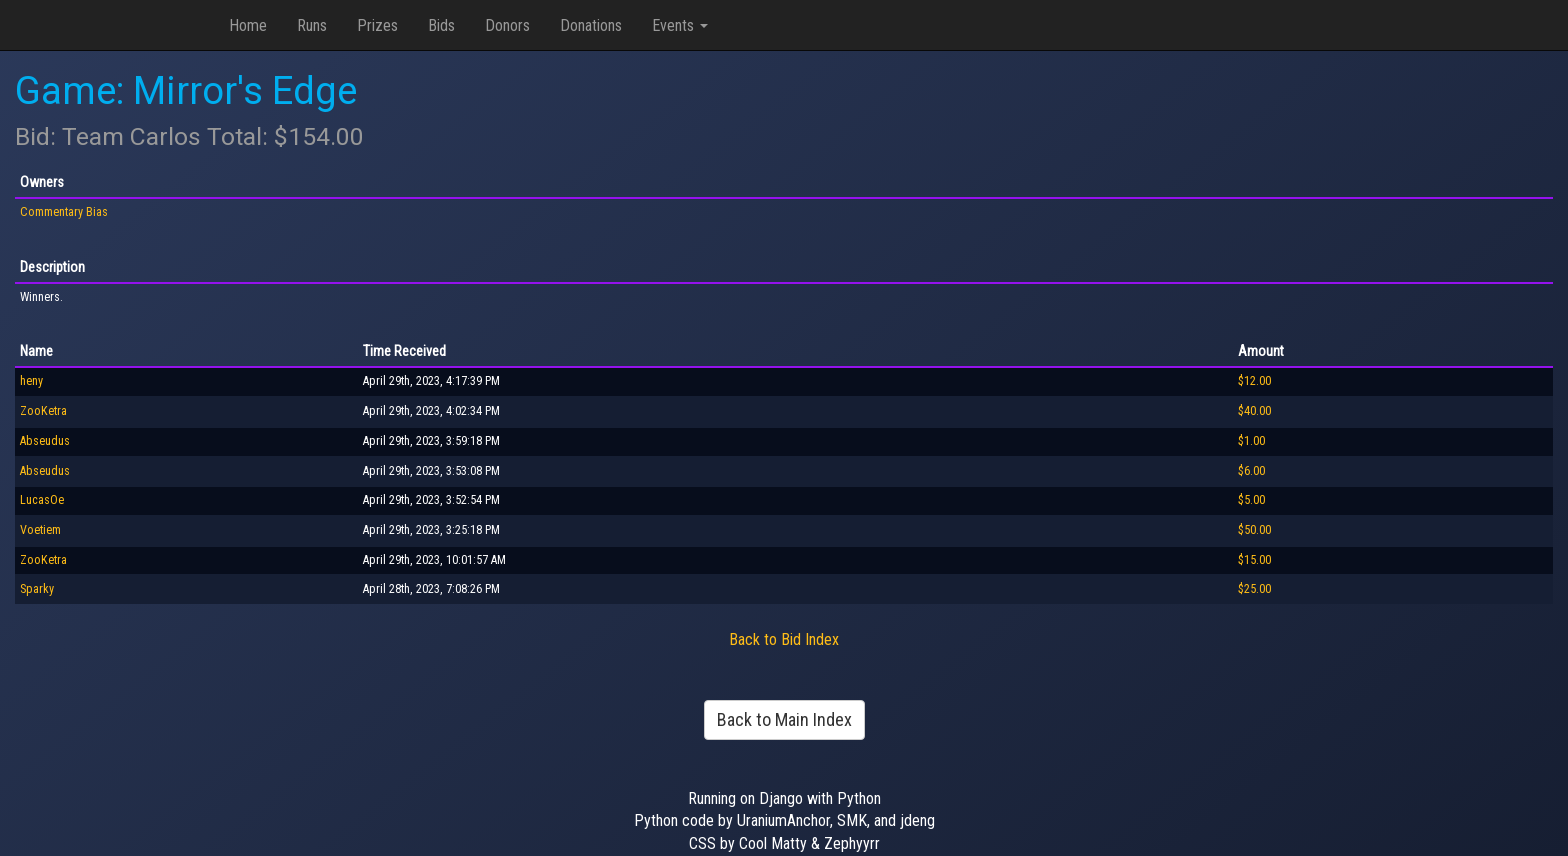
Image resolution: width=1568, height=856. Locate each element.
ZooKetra (43, 411)
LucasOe (42, 500)
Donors (507, 25)
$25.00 (1254, 589)
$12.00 (1254, 381)
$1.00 (1251, 441)
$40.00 (1254, 411)
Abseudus (45, 441)
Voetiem (40, 530)
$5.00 (1251, 500)
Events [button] (680, 25)
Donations (591, 25)
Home (248, 25)
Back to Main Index (784, 719)
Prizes (377, 25)
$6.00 (1251, 471)
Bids (441, 25)
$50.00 (1254, 530)
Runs (312, 25)
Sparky (37, 589)
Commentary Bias (64, 212)
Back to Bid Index (784, 639)
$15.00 (1254, 560)
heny (31, 381)
